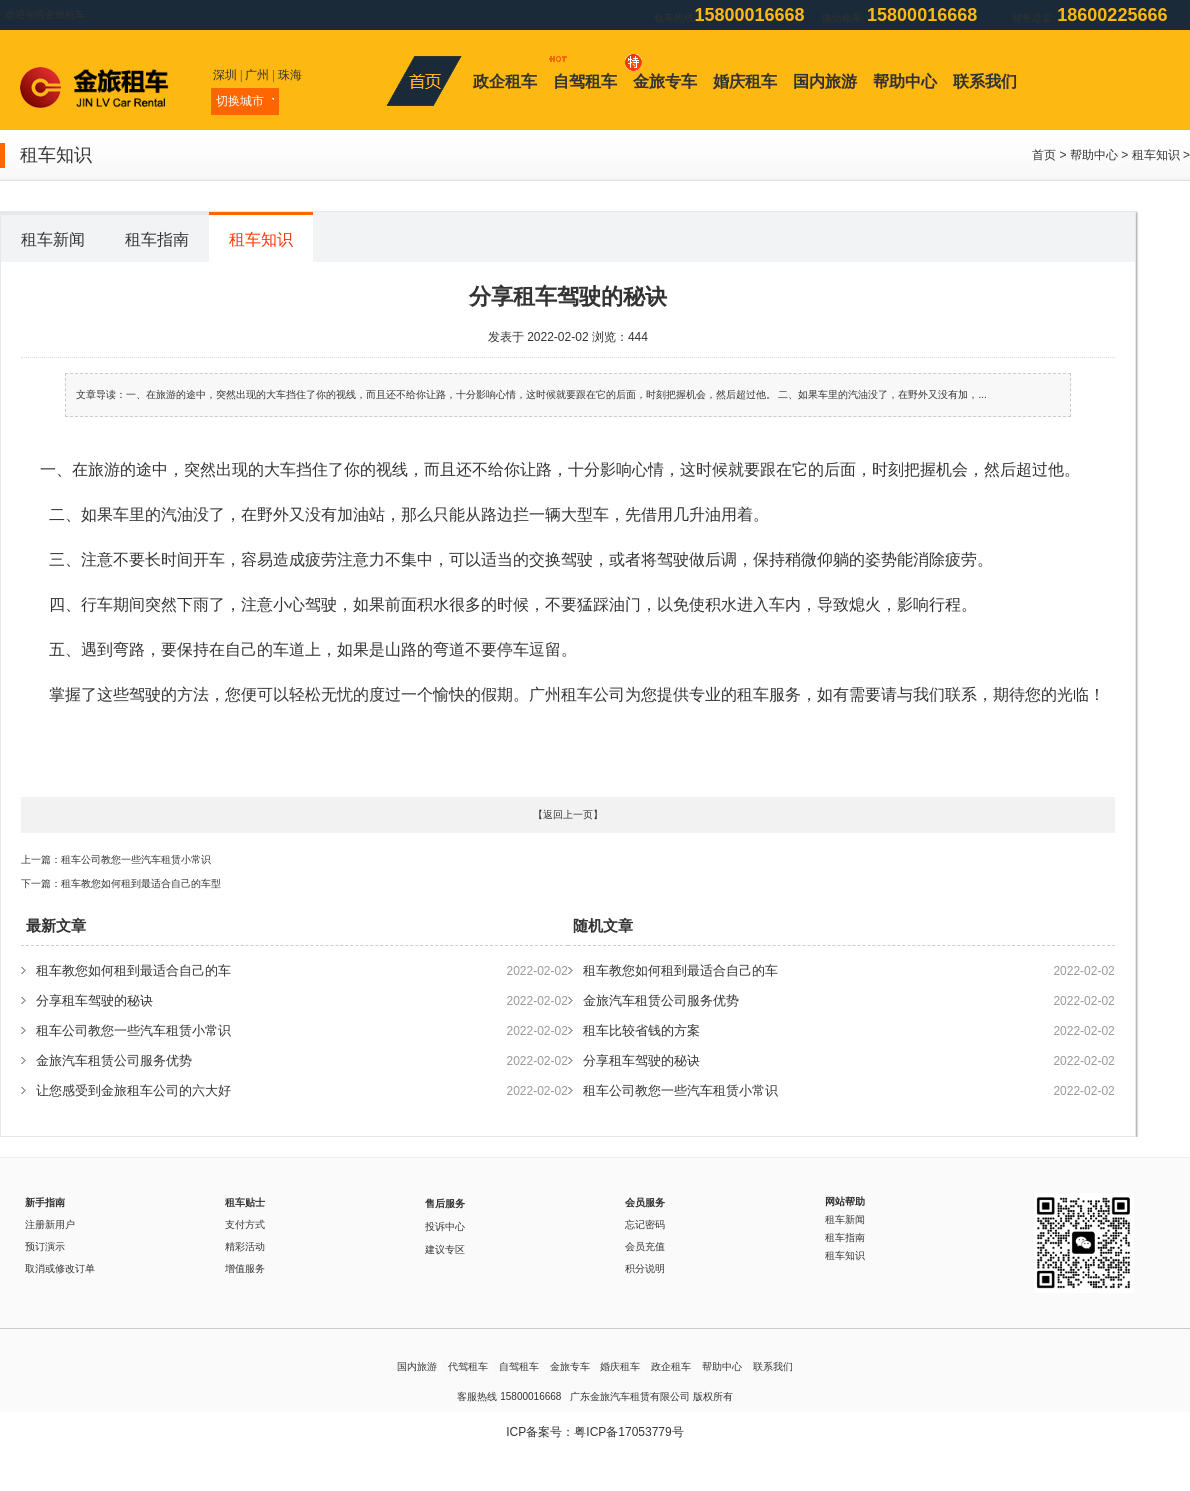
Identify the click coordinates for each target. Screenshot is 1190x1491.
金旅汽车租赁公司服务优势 (114, 1060)
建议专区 (445, 1249)
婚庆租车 (745, 81)
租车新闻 (53, 239)
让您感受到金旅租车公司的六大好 (133, 1090)
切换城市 (245, 101)
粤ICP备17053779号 (628, 1432)
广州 (257, 75)
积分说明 (645, 1268)
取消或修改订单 (60, 1268)
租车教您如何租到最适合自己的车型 (141, 883)
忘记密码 (645, 1224)
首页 (1044, 155)
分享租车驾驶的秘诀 (94, 1000)
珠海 (290, 75)
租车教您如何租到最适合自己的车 (133, 970)
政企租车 (505, 81)
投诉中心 (445, 1226)
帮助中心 (905, 81)
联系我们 (985, 81)
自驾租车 (585, 81)
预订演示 (45, 1246)
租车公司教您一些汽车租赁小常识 (136, 859)
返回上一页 (568, 814)
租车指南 (157, 239)
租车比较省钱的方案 (641, 1030)
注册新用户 (50, 1224)
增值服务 (245, 1268)
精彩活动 (245, 1246)
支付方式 (245, 1224)
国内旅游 (825, 81)
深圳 (225, 75)
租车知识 (1156, 155)
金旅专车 (665, 81)
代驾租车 (468, 1366)
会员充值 (645, 1246)
